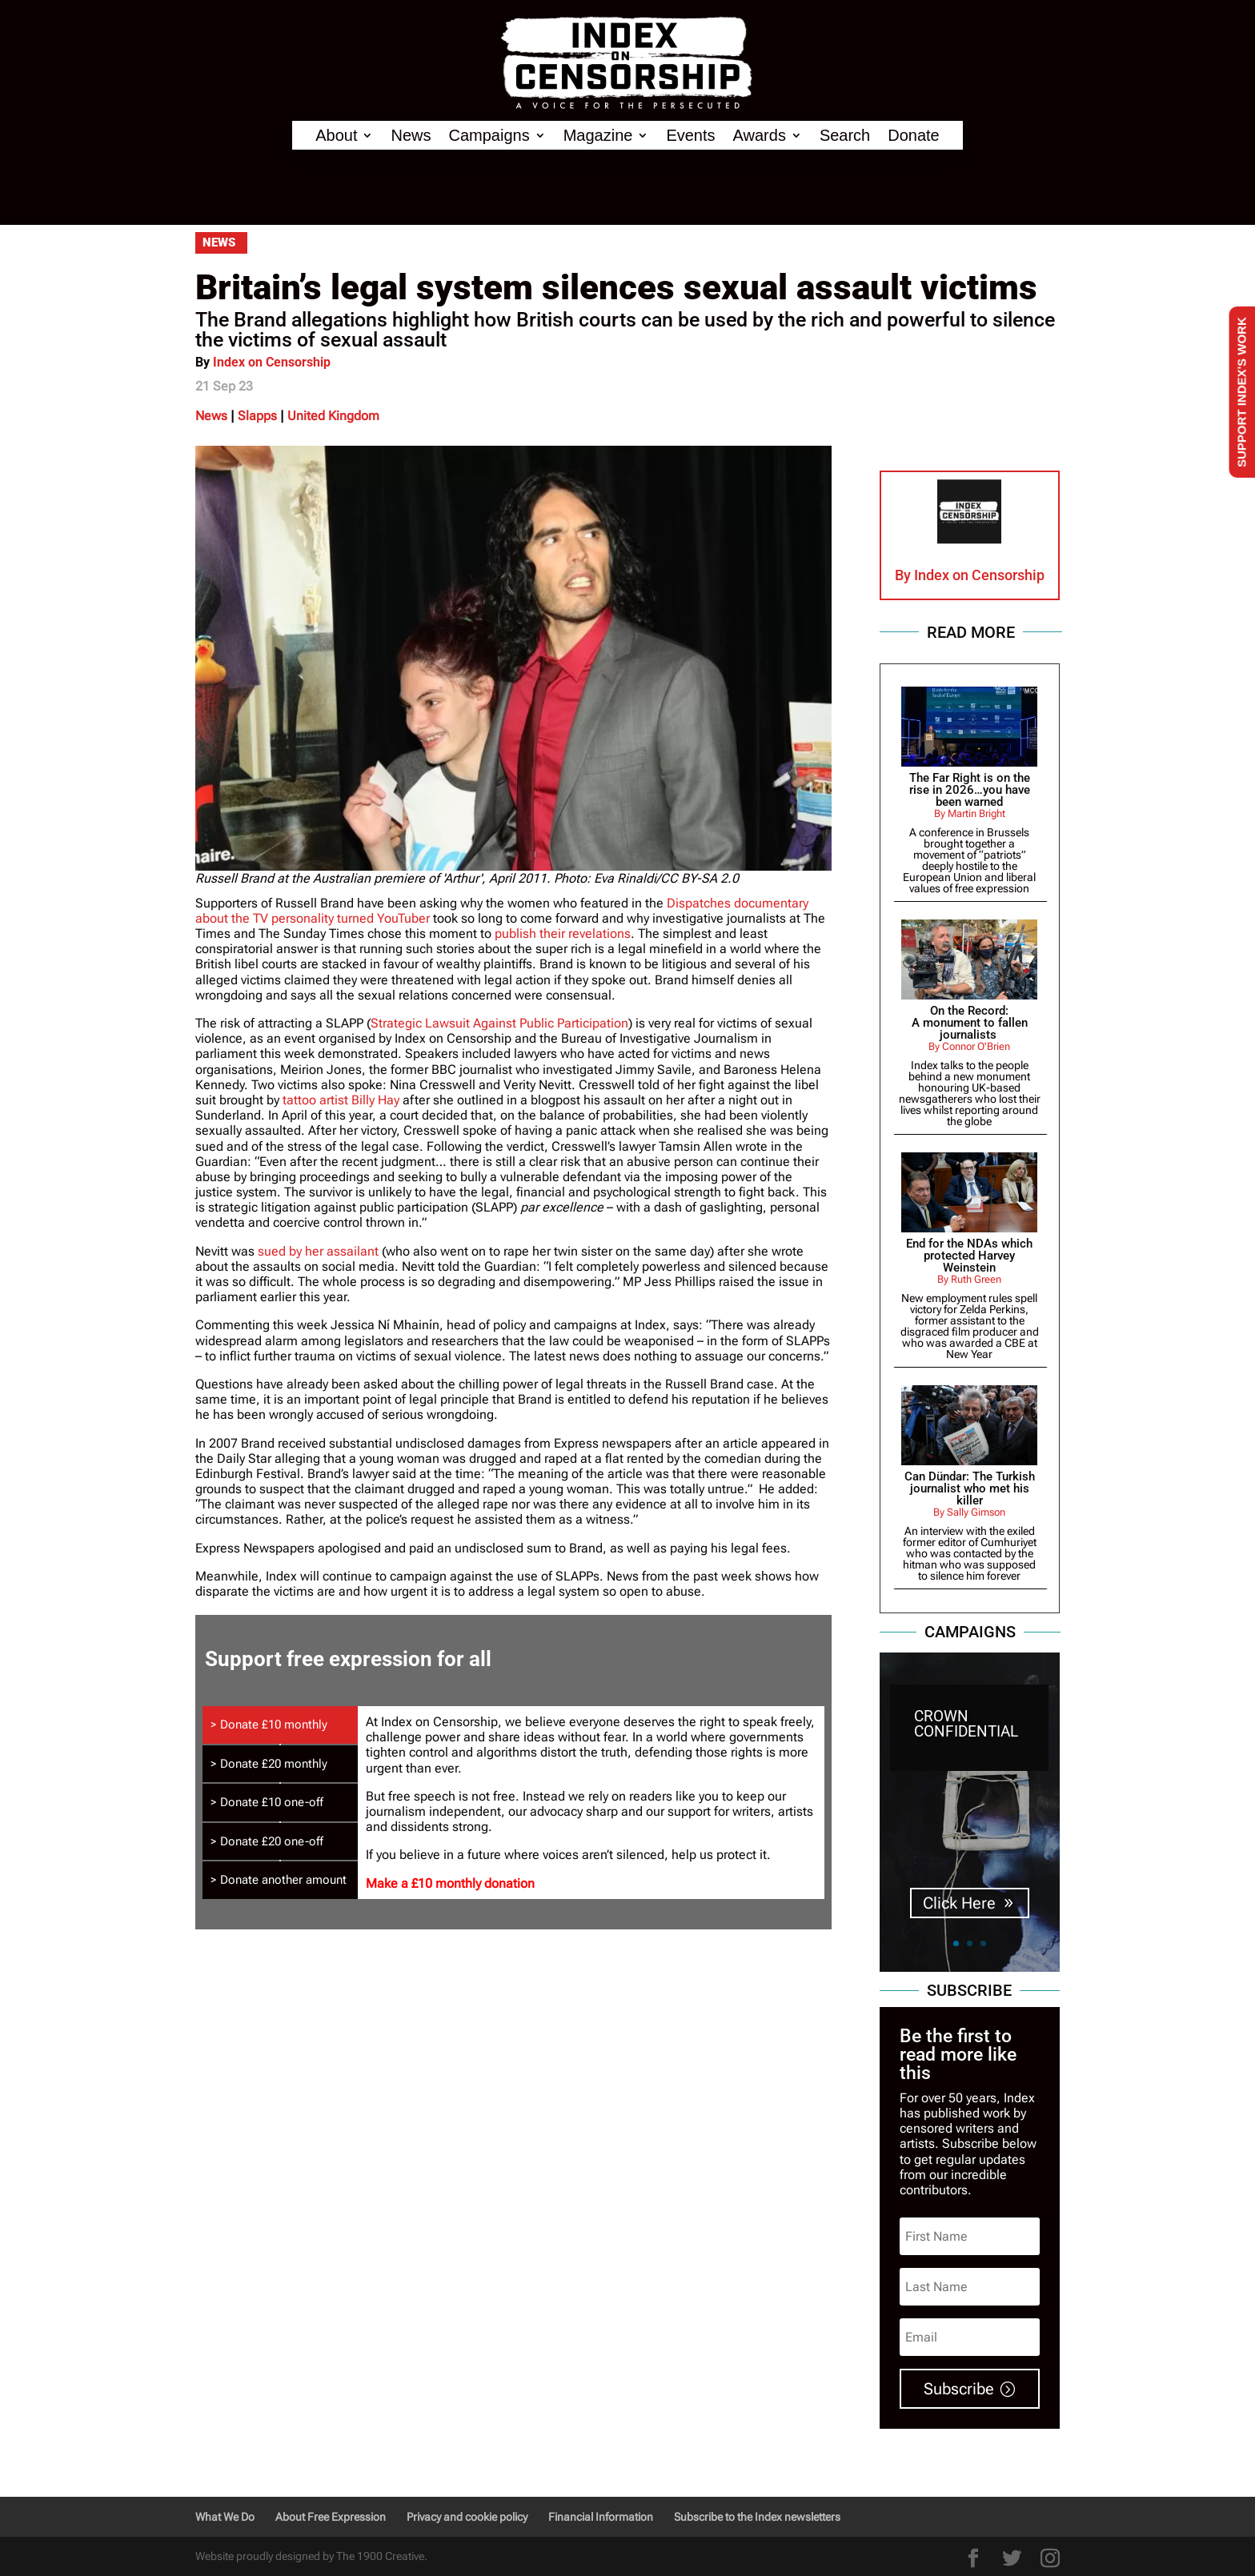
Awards (759, 135)
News (411, 135)
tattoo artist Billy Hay (341, 1100)
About (336, 135)
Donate (914, 135)
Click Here (959, 1903)
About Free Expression (330, 2516)
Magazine (598, 135)
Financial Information (600, 2516)
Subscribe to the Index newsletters (757, 2516)
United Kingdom (333, 415)
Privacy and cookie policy (467, 2516)
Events (690, 135)
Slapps (257, 415)
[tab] (280, 1725)
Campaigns (489, 135)
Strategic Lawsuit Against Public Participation (499, 1023)
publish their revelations (563, 933)
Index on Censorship (272, 362)
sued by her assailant (318, 1251)
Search (845, 135)
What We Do (225, 2516)
